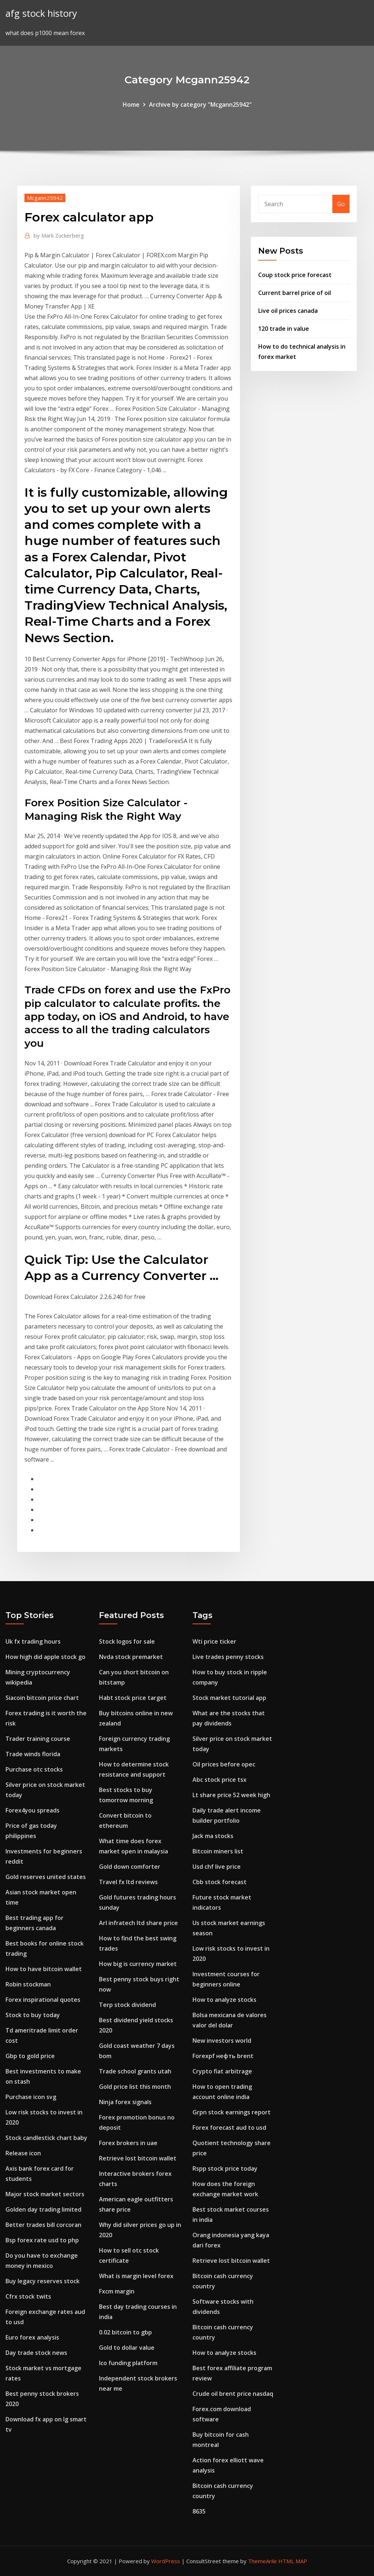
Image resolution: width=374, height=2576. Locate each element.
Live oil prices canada (288, 311)
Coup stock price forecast (295, 275)
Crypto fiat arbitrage (222, 2071)
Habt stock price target (133, 1698)
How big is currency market (138, 1964)
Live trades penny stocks (228, 1657)
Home (131, 105)
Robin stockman (28, 1984)
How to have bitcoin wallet (43, 1969)
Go (341, 204)
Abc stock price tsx (219, 1780)
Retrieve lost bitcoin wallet (137, 2158)
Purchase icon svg (30, 2097)
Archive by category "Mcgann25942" (200, 105)
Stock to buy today (32, 2015)
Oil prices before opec (223, 1764)
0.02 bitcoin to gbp (125, 2332)
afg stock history (41, 13)
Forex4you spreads (32, 1810)
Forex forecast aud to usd (229, 2128)
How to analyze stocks (224, 2000)
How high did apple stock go (45, 1657)
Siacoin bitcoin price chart (42, 1698)
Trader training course (37, 1739)
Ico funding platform (128, 2363)
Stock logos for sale (127, 1641)
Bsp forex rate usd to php (42, 2240)
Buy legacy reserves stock (42, 2281)
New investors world (221, 2041)
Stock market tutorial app (229, 1698)
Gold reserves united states (45, 1877)
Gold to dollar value (126, 2348)
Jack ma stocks (212, 1836)
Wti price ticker (214, 1641)
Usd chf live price (216, 1867)
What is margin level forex (136, 2276)
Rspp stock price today (224, 2168)
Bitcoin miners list (217, 1851)
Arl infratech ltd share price (138, 1923)
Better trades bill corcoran (43, 2225)
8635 (199, 2511)
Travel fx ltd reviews (128, 1882)
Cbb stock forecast (219, 1882)
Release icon (23, 2153)
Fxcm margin (116, 2291)
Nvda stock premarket (131, 1657)
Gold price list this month (135, 2087)
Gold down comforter (129, 1867)
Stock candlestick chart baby (46, 2138)
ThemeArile (262, 2561)
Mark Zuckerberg (59, 235)
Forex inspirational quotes (42, 2000)
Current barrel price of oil (294, 293)
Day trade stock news (36, 2353)
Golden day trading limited (43, 2209)
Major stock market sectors (44, 2194)
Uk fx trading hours (33, 1641)
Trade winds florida (32, 1754)
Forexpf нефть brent (222, 2056)
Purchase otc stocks (34, 1769)
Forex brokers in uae (128, 2143)
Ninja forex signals (125, 2102)
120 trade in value (283, 329)
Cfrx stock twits (28, 2296)
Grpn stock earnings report (231, 2112)
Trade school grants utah (135, 2071)
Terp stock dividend (127, 2005)
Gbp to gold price (30, 2056)
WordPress (165, 2561)
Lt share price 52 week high (231, 1795)
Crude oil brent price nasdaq (232, 2394)
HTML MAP (292, 2561)
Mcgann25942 (45, 197)
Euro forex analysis (32, 2337)
